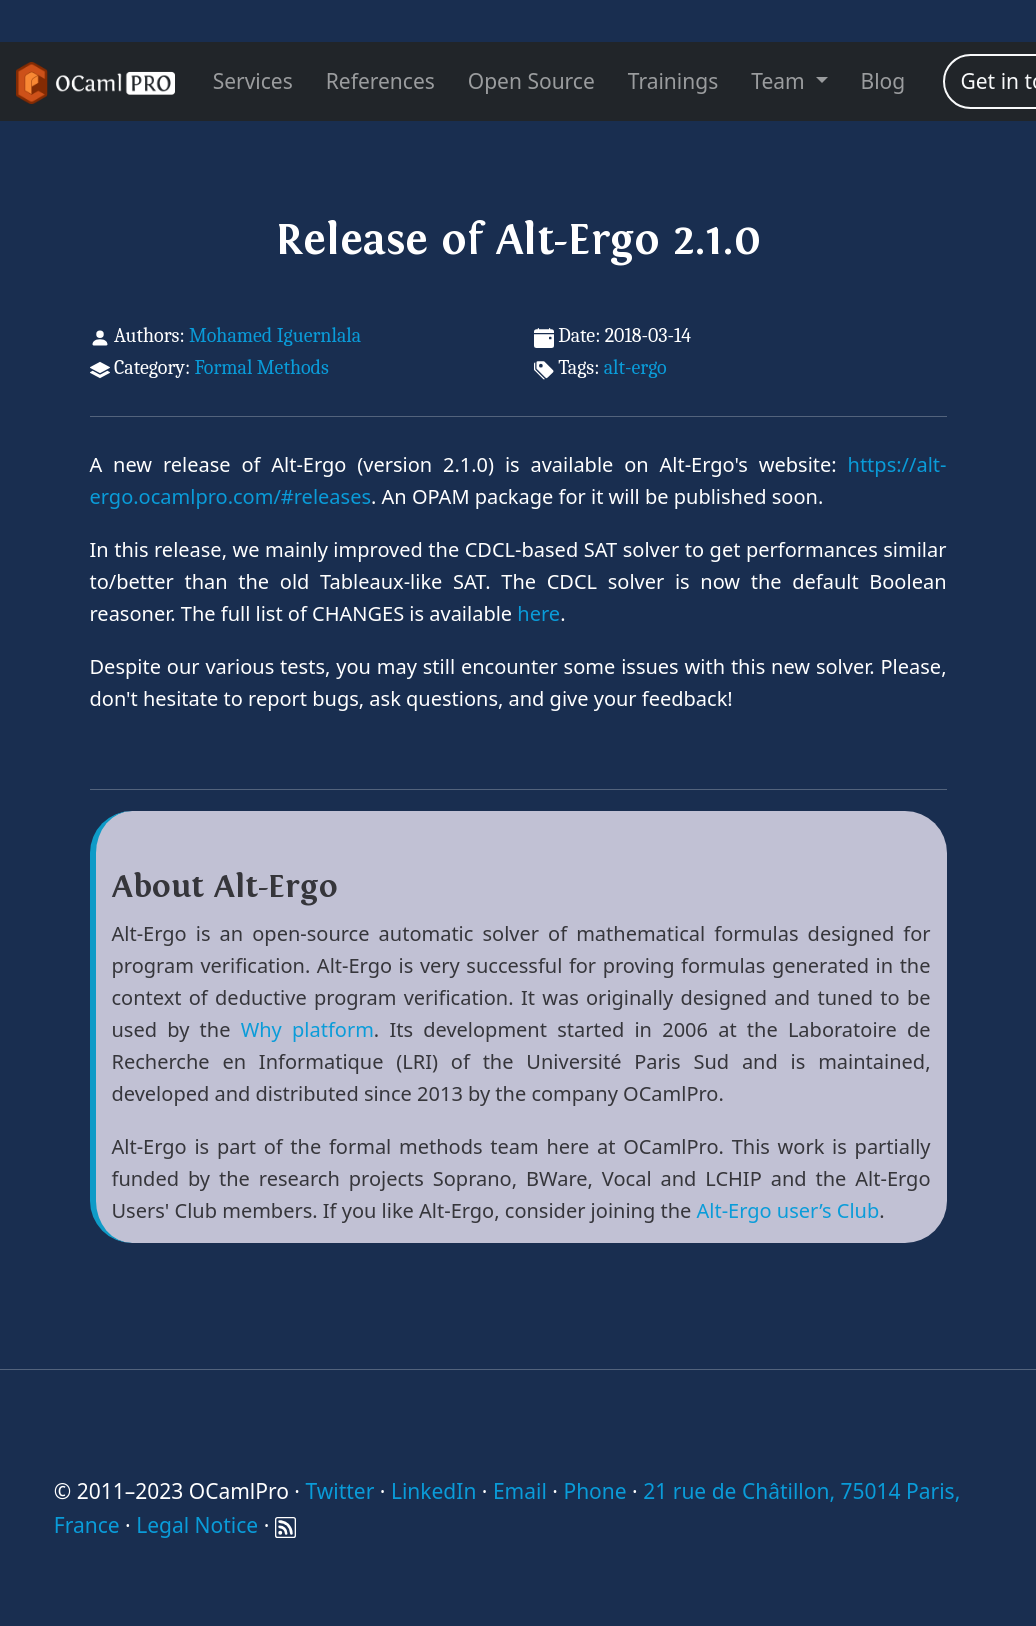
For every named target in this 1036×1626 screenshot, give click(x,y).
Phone (594, 1491)
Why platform (307, 1029)
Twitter (339, 1491)
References (380, 81)
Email (520, 1491)
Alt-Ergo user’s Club (787, 1210)
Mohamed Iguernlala (275, 335)
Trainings (673, 81)
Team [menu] (780, 81)
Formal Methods (261, 367)
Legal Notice (197, 1525)
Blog (883, 81)
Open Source (531, 81)
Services (253, 81)
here (538, 613)
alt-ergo (635, 367)
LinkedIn (433, 1491)
